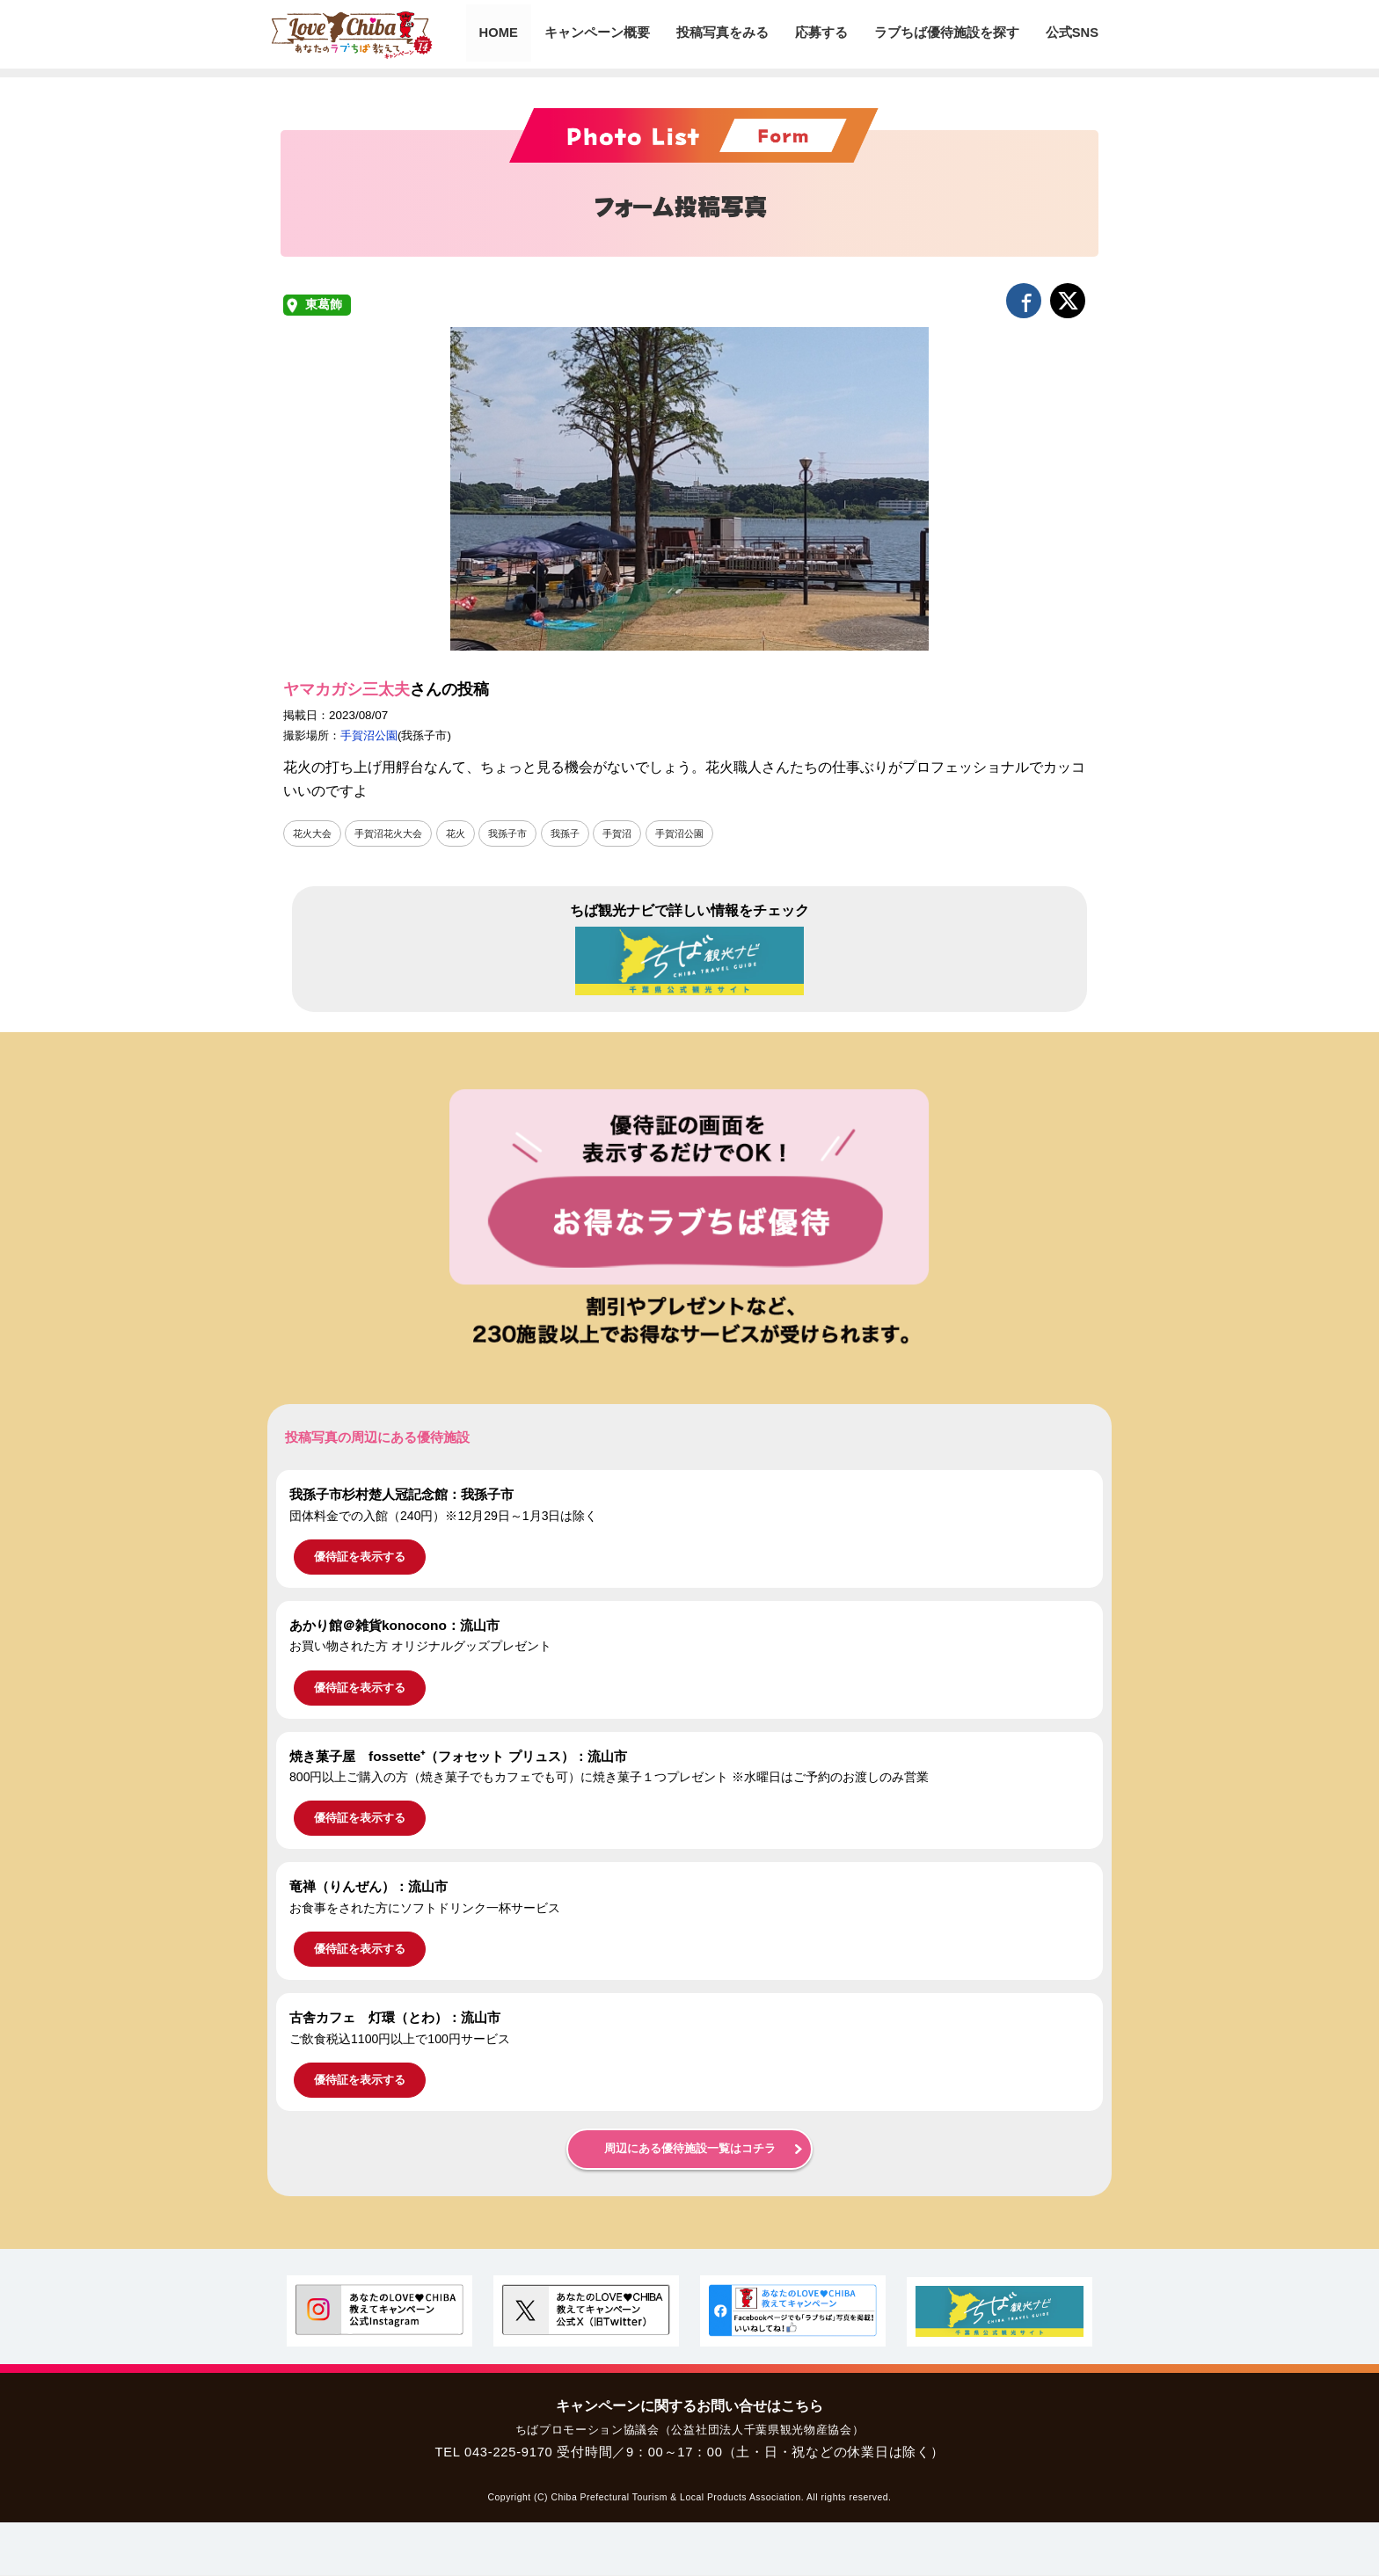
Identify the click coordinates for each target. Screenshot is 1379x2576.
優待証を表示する (359, 1557)
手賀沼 (636, 833)
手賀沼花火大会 (395, 833)
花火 (466, 833)
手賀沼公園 (369, 735)
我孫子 (581, 833)
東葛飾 (323, 304)
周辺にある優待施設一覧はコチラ (690, 2149)
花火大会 (314, 833)
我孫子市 (521, 833)
